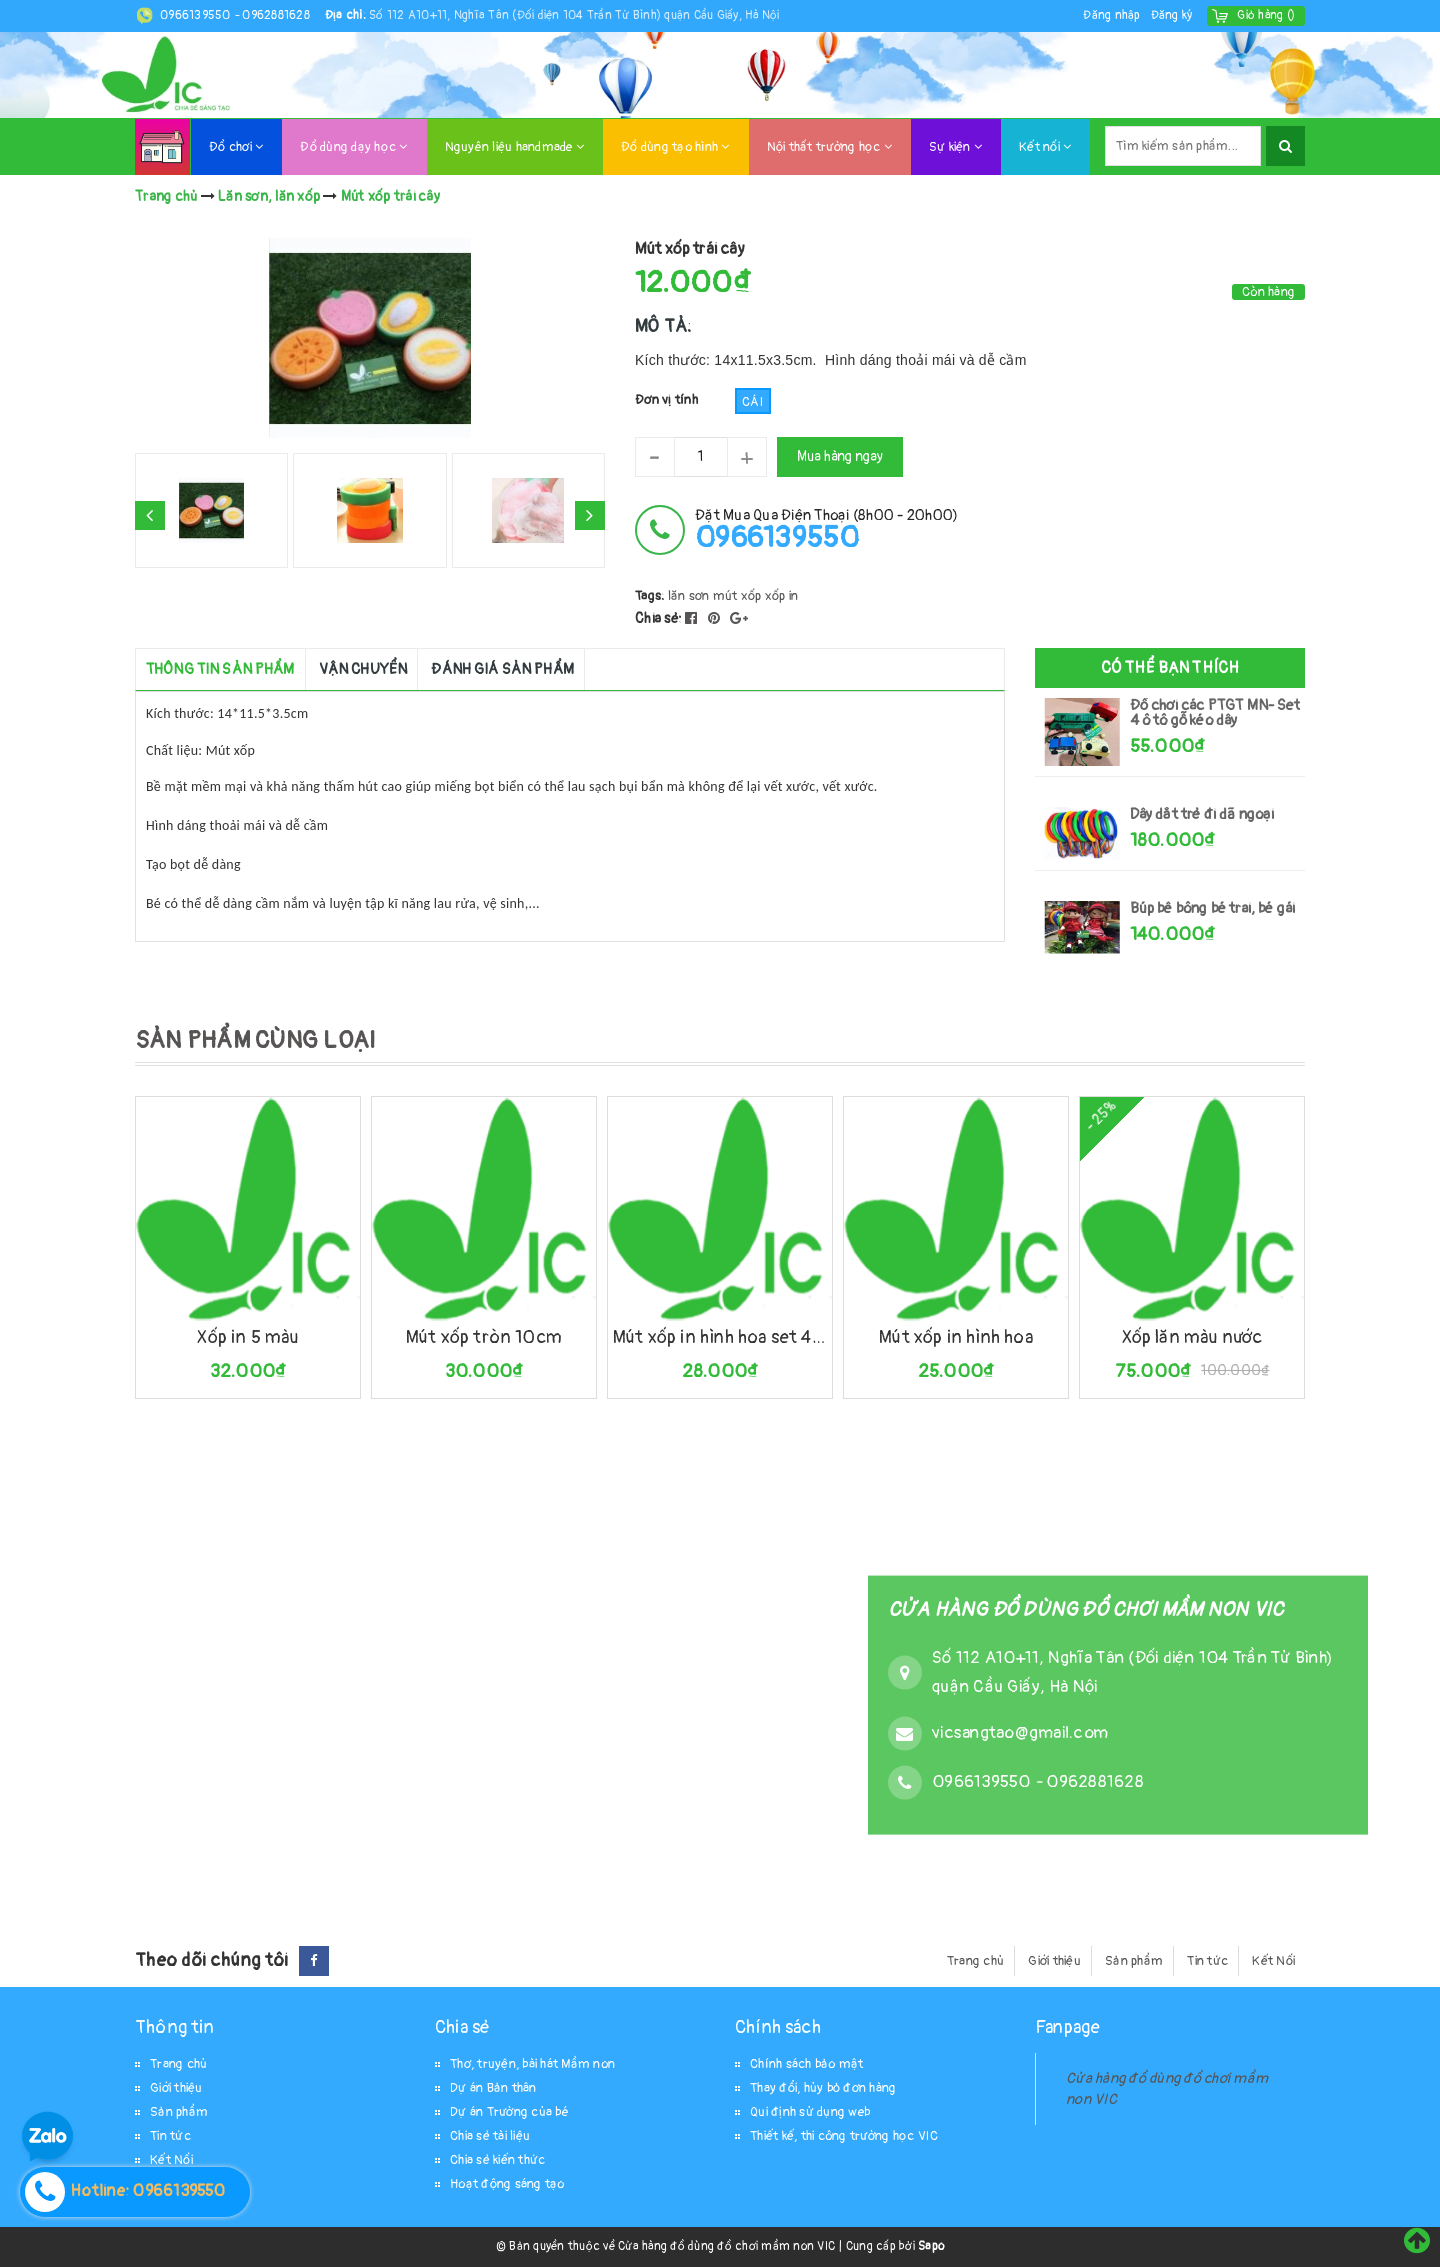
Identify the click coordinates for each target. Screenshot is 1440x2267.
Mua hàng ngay (840, 456)
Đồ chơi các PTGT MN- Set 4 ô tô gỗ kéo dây (1215, 713)
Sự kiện (955, 147)
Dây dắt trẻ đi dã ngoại (1202, 814)
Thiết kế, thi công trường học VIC (844, 2136)
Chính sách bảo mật (807, 2064)
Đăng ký (1172, 15)
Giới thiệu (1054, 1961)
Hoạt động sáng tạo (507, 2184)
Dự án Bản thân (493, 2088)
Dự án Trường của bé (509, 2112)
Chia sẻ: (658, 618)
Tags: (651, 596)
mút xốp (737, 596)
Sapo (931, 2246)
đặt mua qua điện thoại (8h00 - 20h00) (826, 529)
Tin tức (1207, 1961)
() (1266, 15)
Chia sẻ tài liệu (490, 2136)
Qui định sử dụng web (810, 2112)
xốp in (782, 596)
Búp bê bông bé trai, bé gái (1213, 908)
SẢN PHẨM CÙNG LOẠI (255, 1040)
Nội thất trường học (829, 147)
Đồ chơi (236, 147)
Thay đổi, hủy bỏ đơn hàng (823, 2088)
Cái (753, 402)
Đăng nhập (1111, 15)
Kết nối (1045, 147)
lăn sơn (689, 596)
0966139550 (197, 15)
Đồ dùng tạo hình (675, 147)
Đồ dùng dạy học (353, 147)
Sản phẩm (1134, 1961)
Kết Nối (1273, 1961)
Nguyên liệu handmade (515, 147)
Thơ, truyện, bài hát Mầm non (532, 2064)
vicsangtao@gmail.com (1020, 1732)
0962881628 (276, 15)
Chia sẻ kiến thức (497, 2160)
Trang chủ (975, 1961)
